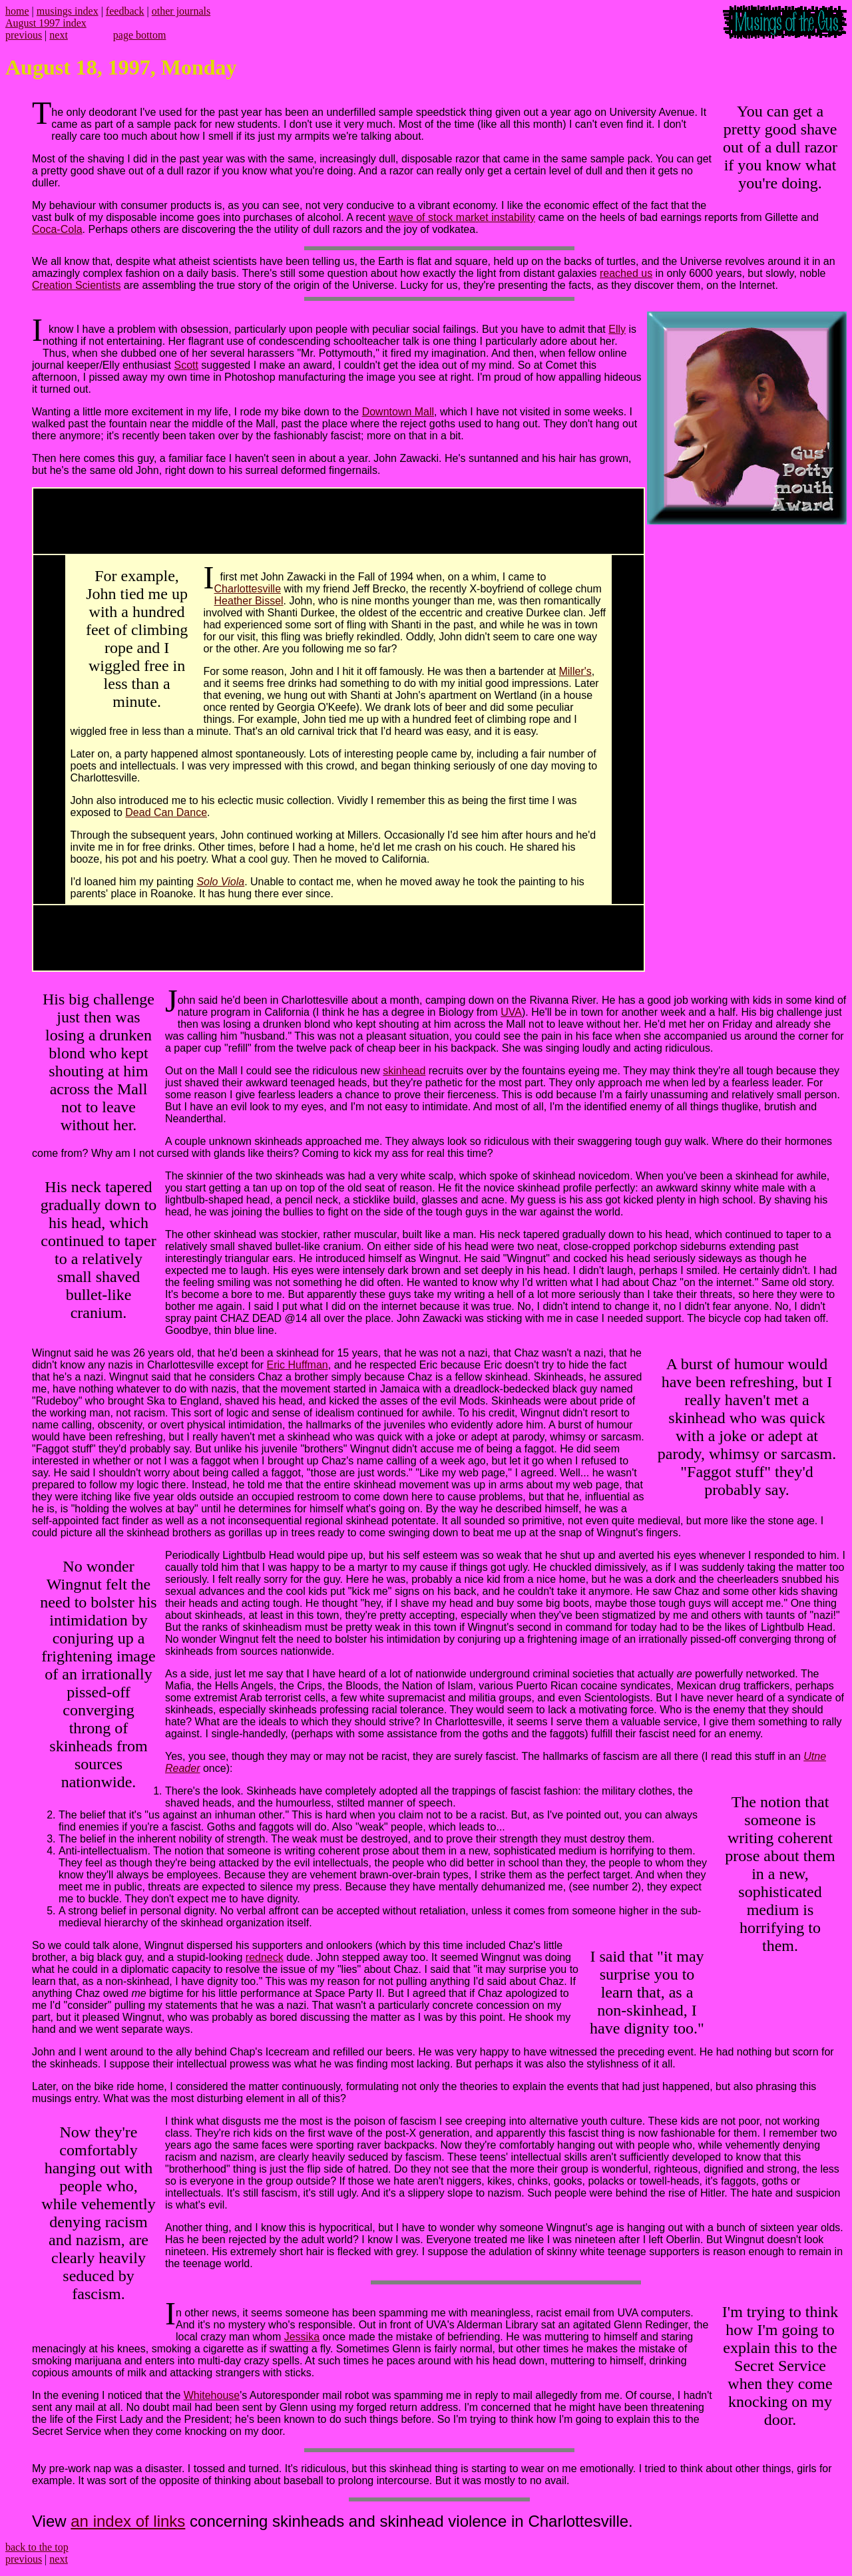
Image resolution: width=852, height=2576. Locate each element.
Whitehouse (212, 2395)
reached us (626, 273)
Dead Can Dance (166, 812)
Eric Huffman (297, 1365)
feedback (125, 11)
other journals (181, 11)
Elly (617, 329)
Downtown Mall (398, 411)
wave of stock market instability (461, 217)
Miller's (574, 671)
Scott (186, 365)
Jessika (302, 2336)
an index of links (128, 2521)
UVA (511, 1012)
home (17, 11)
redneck (265, 1957)
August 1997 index (46, 23)
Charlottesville (247, 588)
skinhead (404, 1070)
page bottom (139, 35)
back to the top (37, 2547)
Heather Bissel (249, 600)
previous (23, 35)
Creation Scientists (76, 285)
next (58, 35)
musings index (68, 11)
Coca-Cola (57, 229)
